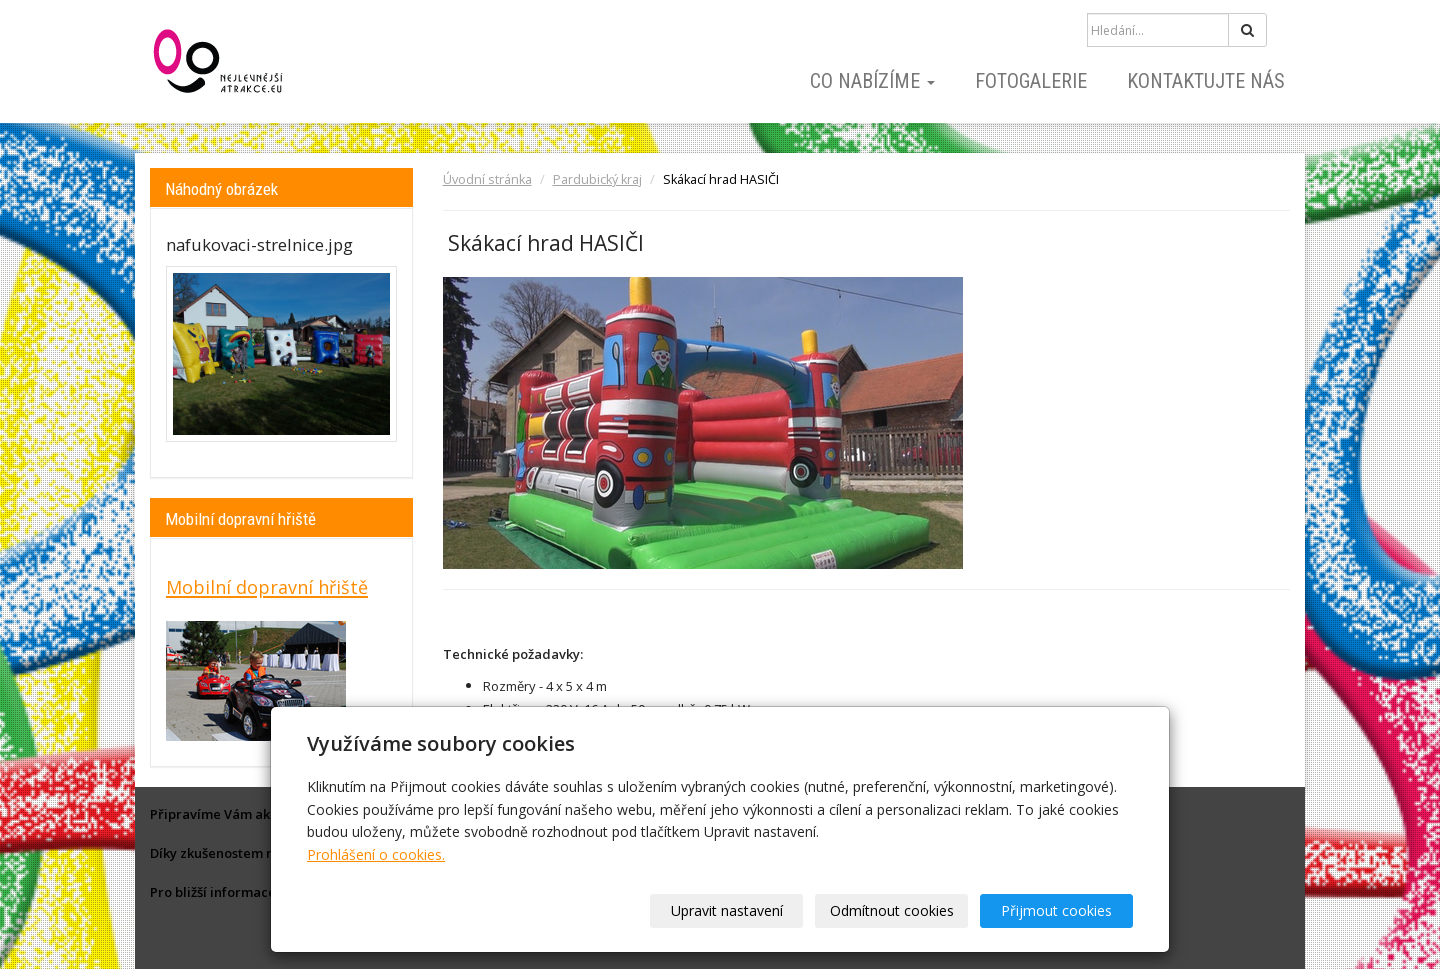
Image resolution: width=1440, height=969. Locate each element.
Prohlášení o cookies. (376, 854)
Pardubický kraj (597, 179)
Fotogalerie (1031, 81)
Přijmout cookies (1056, 910)
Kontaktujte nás (1206, 81)
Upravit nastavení (727, 910)
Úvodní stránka (487, 179)
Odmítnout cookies (892, 910)
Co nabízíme (872, 81)
